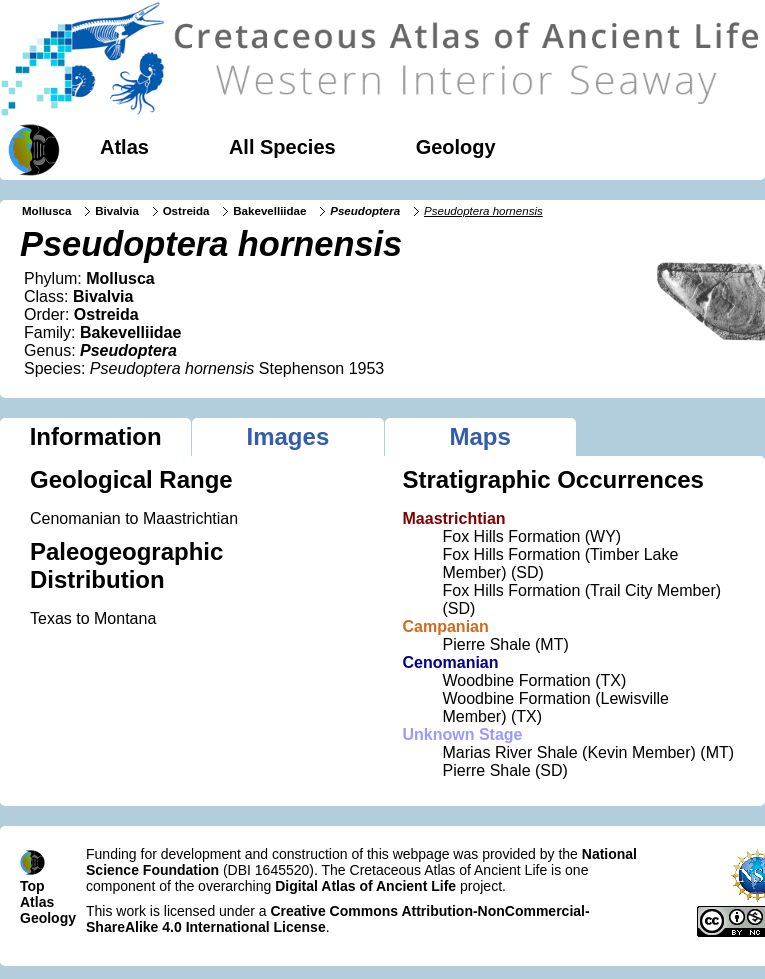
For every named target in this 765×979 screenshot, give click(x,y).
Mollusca (46, 211)
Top (32, 886)
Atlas (124, 147)
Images (288, 436)
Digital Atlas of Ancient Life (365, 886)
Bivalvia (117, 211)
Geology (456, 147)
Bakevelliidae (269, 211)
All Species (282, 147)
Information (96, 436)
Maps (479, 436)
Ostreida (186, 211)
